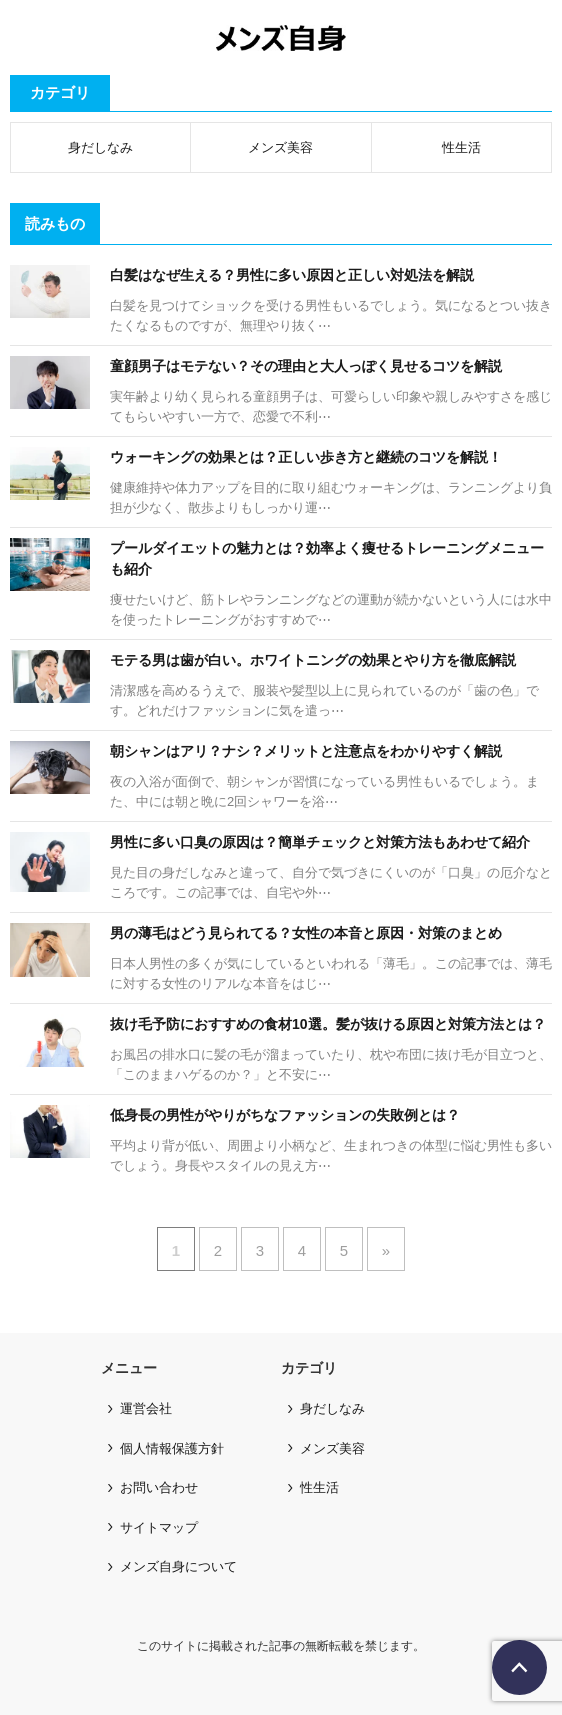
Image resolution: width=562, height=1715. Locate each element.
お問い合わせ (159, 1487)
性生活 (461, 147)
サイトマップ (159, 1527)
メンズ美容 (280, 147)
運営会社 (146, 1408)
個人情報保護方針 (172, 1448)
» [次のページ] (386, 1250)
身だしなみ (100, 147)
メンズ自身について (178, 1566)
